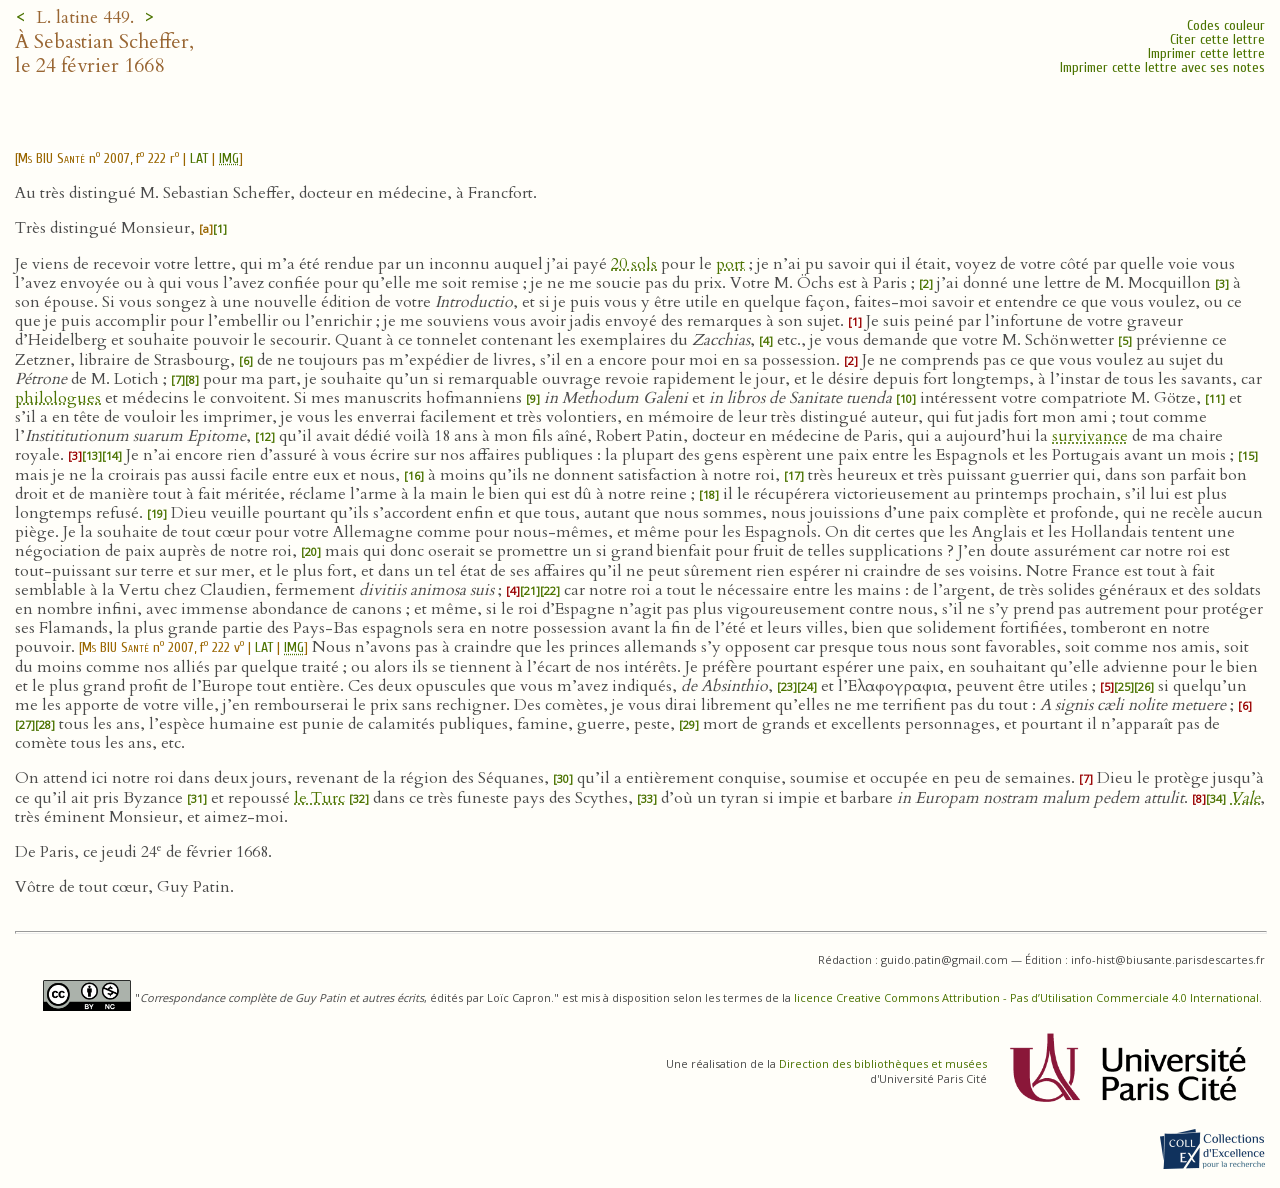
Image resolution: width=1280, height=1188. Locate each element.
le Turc (319, 798)
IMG (229, 158)
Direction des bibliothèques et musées (883, 1063)
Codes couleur (1226, 25)
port (730, 264)
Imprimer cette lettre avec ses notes (1162, 67)
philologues (58, 398)
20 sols (634, 264)
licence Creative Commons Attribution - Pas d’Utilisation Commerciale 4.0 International (1026, 997)
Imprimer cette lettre (1206, 53)
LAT (199, 158)
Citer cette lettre (1217, 39)
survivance (1090, 436)
